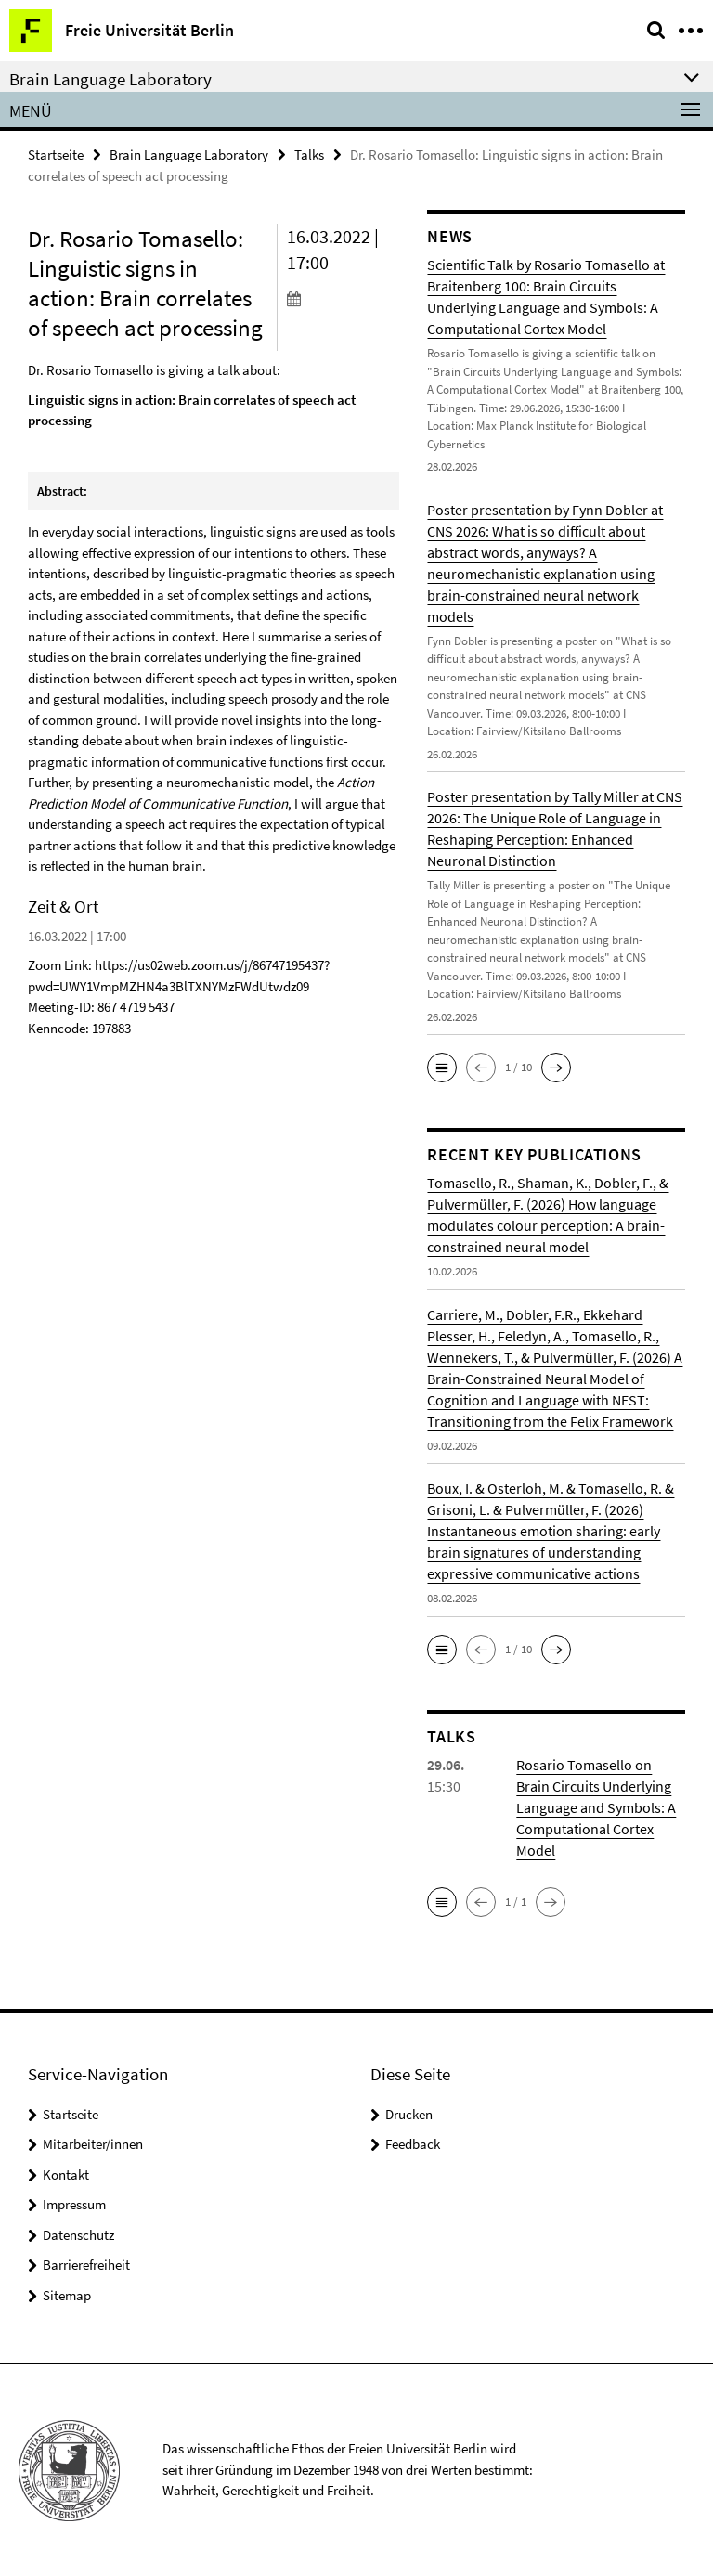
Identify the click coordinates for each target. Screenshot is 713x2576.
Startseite (56, 154)
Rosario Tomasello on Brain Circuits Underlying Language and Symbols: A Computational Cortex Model (596, 1807)
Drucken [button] (409, 2114)
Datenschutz (78, 2235)
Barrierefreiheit (86, 2264)
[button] (442, 1067)
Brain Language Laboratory (189, 154)
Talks (309, 154)
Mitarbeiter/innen (93, 2144)
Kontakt (66, 2174)
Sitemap (67, 2295)
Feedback (412, 2144)
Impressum (74, 2204)
